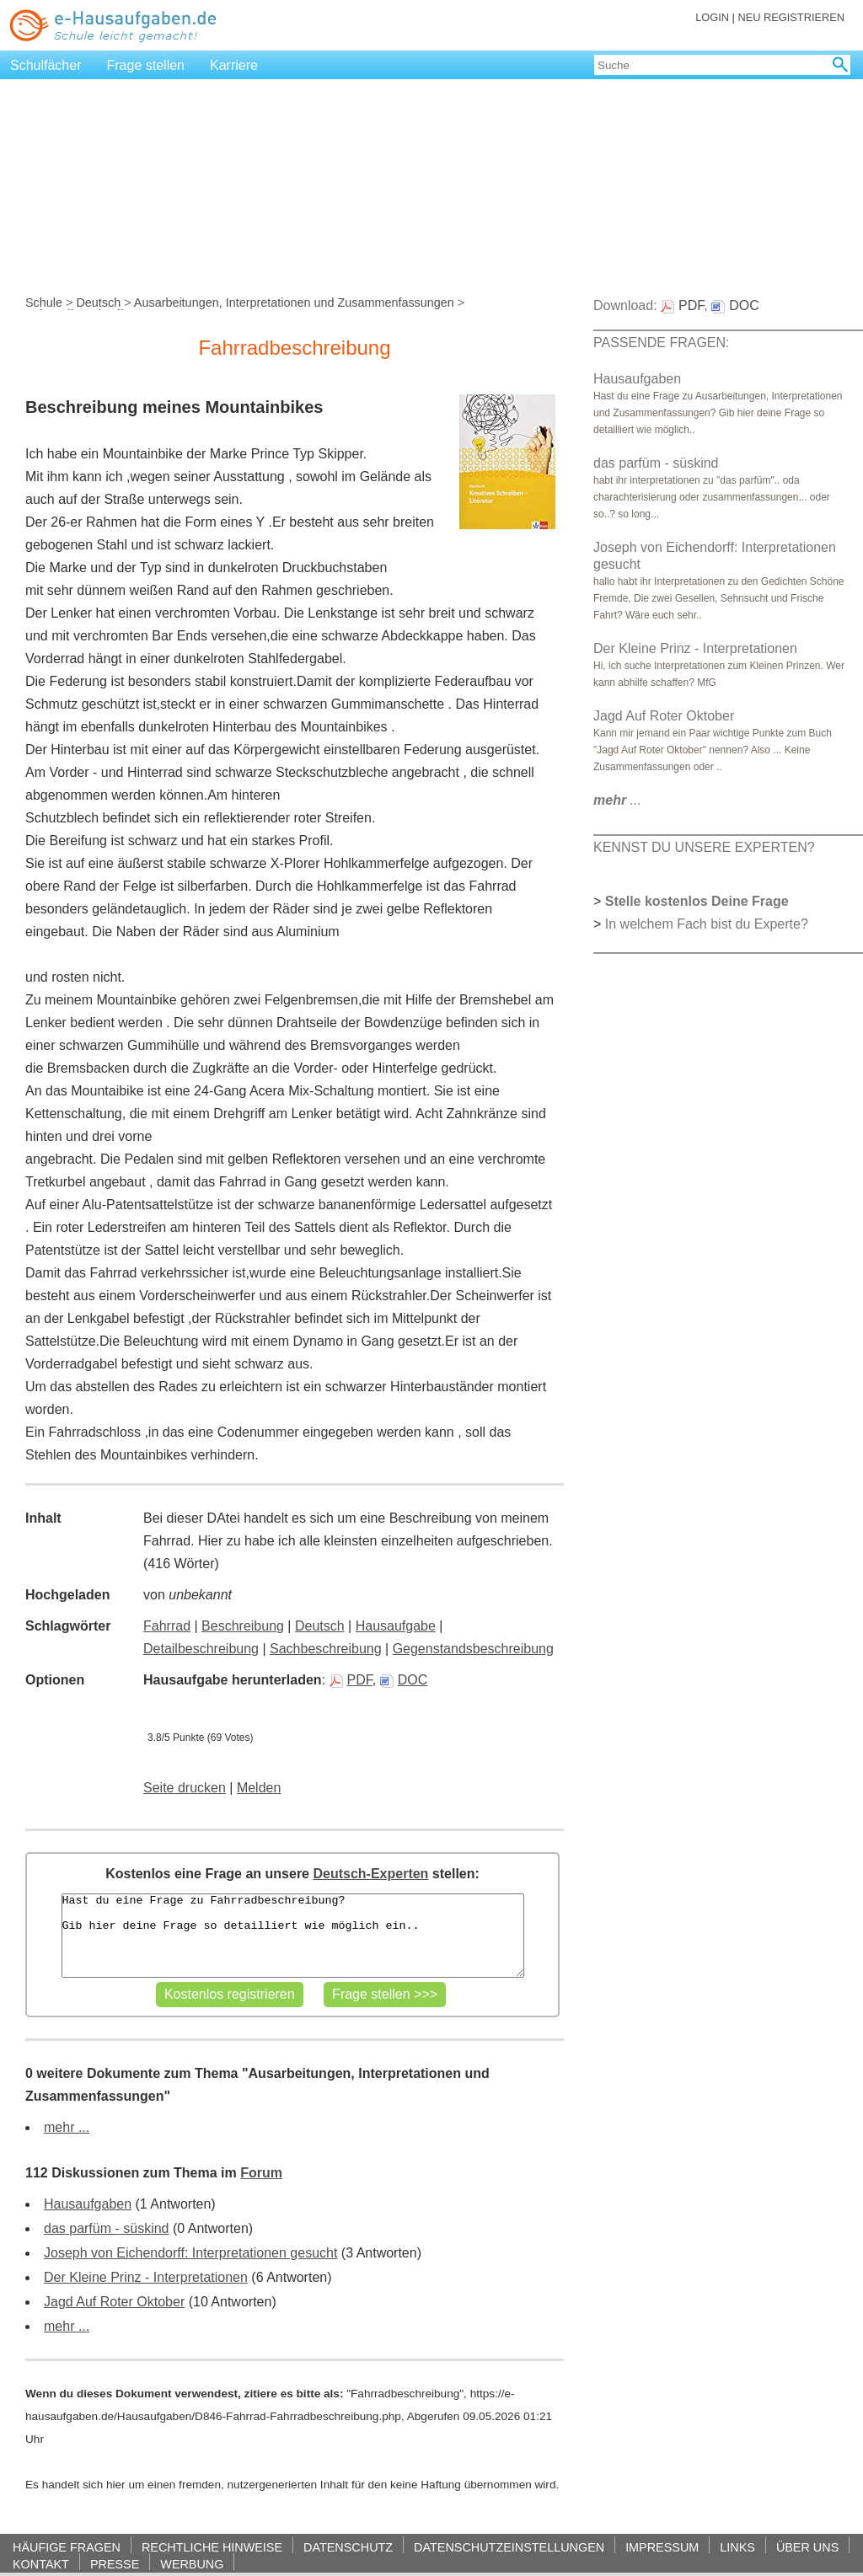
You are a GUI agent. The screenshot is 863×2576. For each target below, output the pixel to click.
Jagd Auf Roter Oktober (114, 2302)
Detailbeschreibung (201, 1648)
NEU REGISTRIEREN (790, 17)
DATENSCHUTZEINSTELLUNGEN (509, 2547)
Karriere (234, 65)
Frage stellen (146, 65)
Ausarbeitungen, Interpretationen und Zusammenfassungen (294, 302)
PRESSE (114, 2563)
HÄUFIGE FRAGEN (67, 2547)
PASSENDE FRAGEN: (661, 342)
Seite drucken (184, 1788)
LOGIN (712, 17)
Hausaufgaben (87, 2204)
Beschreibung (242, 1626)
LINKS (737, 2547)
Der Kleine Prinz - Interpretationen (146, 2277)
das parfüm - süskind (106, 2228)
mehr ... (66, 2127)
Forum (261, 2173)
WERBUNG (191, 2563)
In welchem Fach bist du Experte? (706, 924)
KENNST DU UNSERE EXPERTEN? (704, 847)
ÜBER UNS (807, 2547)
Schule (43, 302)
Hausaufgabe (396, 1626)
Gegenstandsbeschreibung (473, 1648)
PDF (351, 1680)
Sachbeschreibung (326, 1648)
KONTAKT (41, 2563)
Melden (259, 1788)
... (617, 800)
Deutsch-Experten (370, 1873)
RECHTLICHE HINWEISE (212, 2547)
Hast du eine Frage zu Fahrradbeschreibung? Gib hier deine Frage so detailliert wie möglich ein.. (293, 1935)
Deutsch (98, 302)
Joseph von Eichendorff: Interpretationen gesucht (190, 2253)
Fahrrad (166, 1626)
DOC (404, 1680)
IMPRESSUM (662, 2547)
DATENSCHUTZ (348, 2547)
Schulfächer (46, 65)
